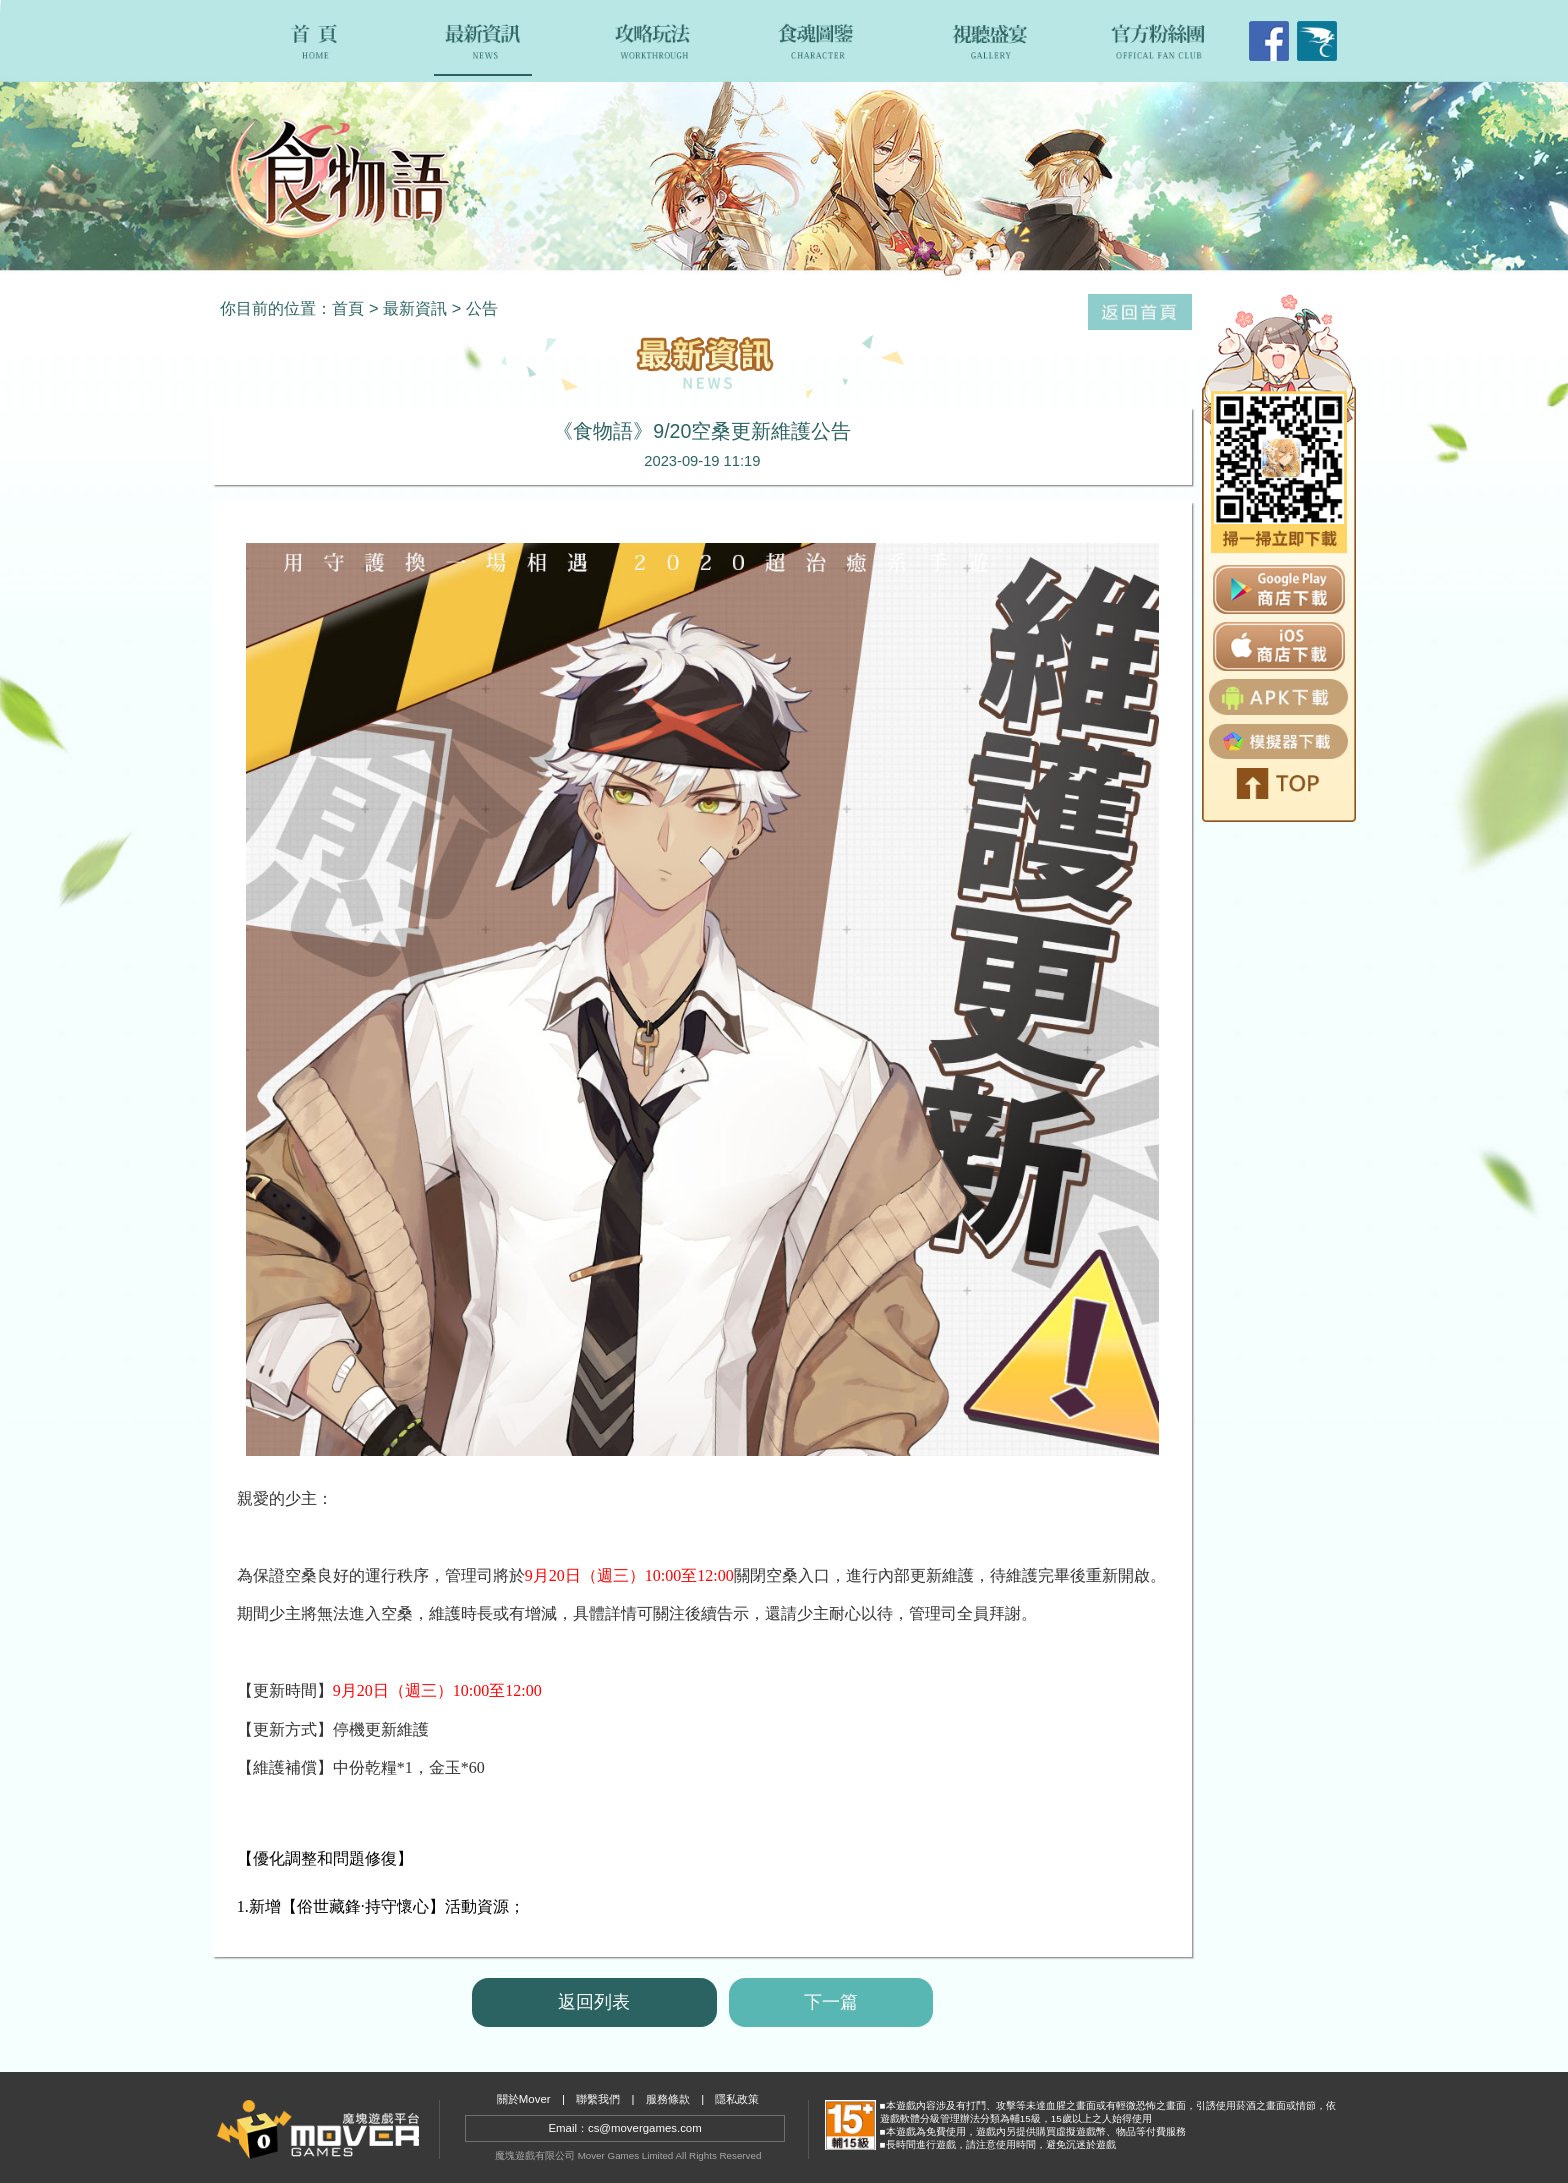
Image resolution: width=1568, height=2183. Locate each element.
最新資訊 (415, 308)
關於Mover (524, 2099)
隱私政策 (737, 2099)
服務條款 (668, 2099)
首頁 (348, 308)
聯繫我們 (598, 2099)
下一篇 (831, 2002)
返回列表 (594, 2002)
